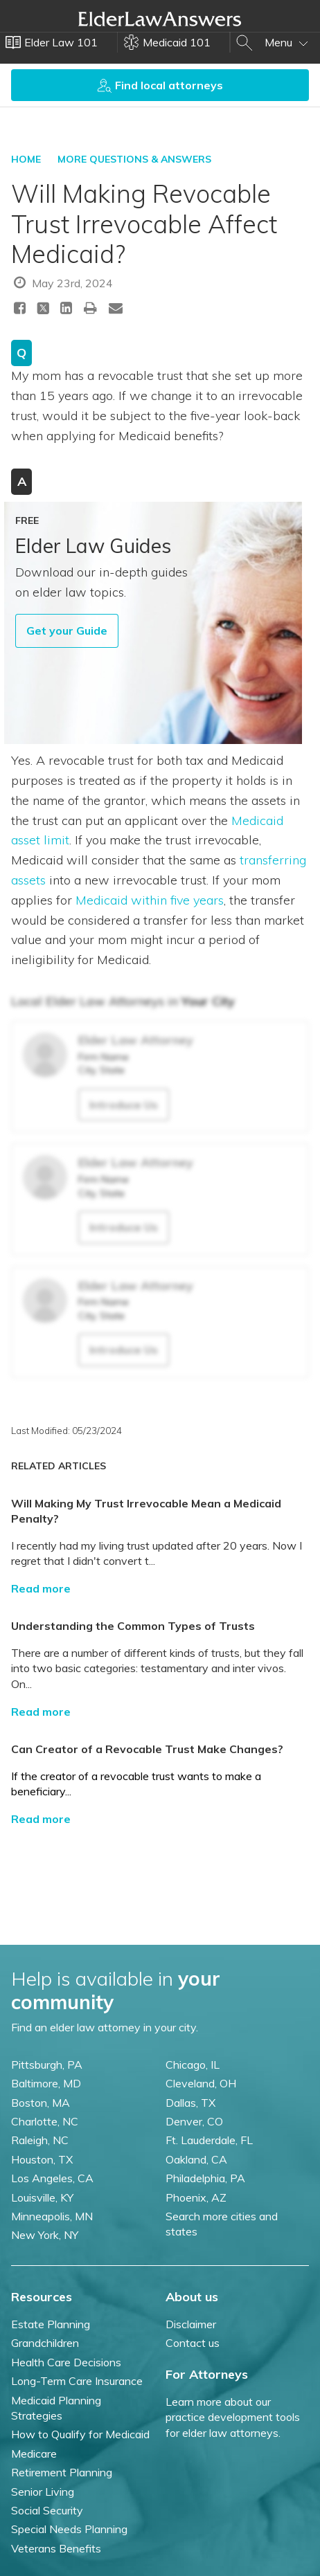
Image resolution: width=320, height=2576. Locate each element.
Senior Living (42, 2491)
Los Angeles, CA (52, 2178)
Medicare (34, 2453)
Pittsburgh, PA (46, 2064)
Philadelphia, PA (205, 2178)
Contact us (193, 2343)
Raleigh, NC (40, 2140)
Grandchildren (45, 2343)
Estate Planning (50, 2324)
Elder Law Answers (160, 18)
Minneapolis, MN (52, 2216)
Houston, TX (42, 2159)
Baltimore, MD (46, 2083)
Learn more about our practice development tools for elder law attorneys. (233, 2417)
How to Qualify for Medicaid (80, 2434)
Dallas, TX (190, 2103)
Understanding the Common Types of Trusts (133, 1626)
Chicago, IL (193, 2064)
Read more (41, 1588)
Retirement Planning (61, 2472)
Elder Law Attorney (135, 1040)
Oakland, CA (196, 2159)
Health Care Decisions (66, 2362)
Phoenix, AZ (196, 2197)
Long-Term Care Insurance (77, 2381)
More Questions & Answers (134, 159)
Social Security (47, 2510)
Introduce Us (123, 1105)
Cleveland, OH (201, 2083)
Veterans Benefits (56, 2548)
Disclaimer (191, 2324)
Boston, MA (40, 2103)
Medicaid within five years (149, 900)
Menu (286, 42)
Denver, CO (194, 2121)
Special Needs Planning (69, 2529)
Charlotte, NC (44, 2121)
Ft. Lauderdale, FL (209, 2140)
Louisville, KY (42, 2197)
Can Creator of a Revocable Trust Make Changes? (147, 1749)
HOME (26, 159)
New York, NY (44, 2235)
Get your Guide (66, 630)
